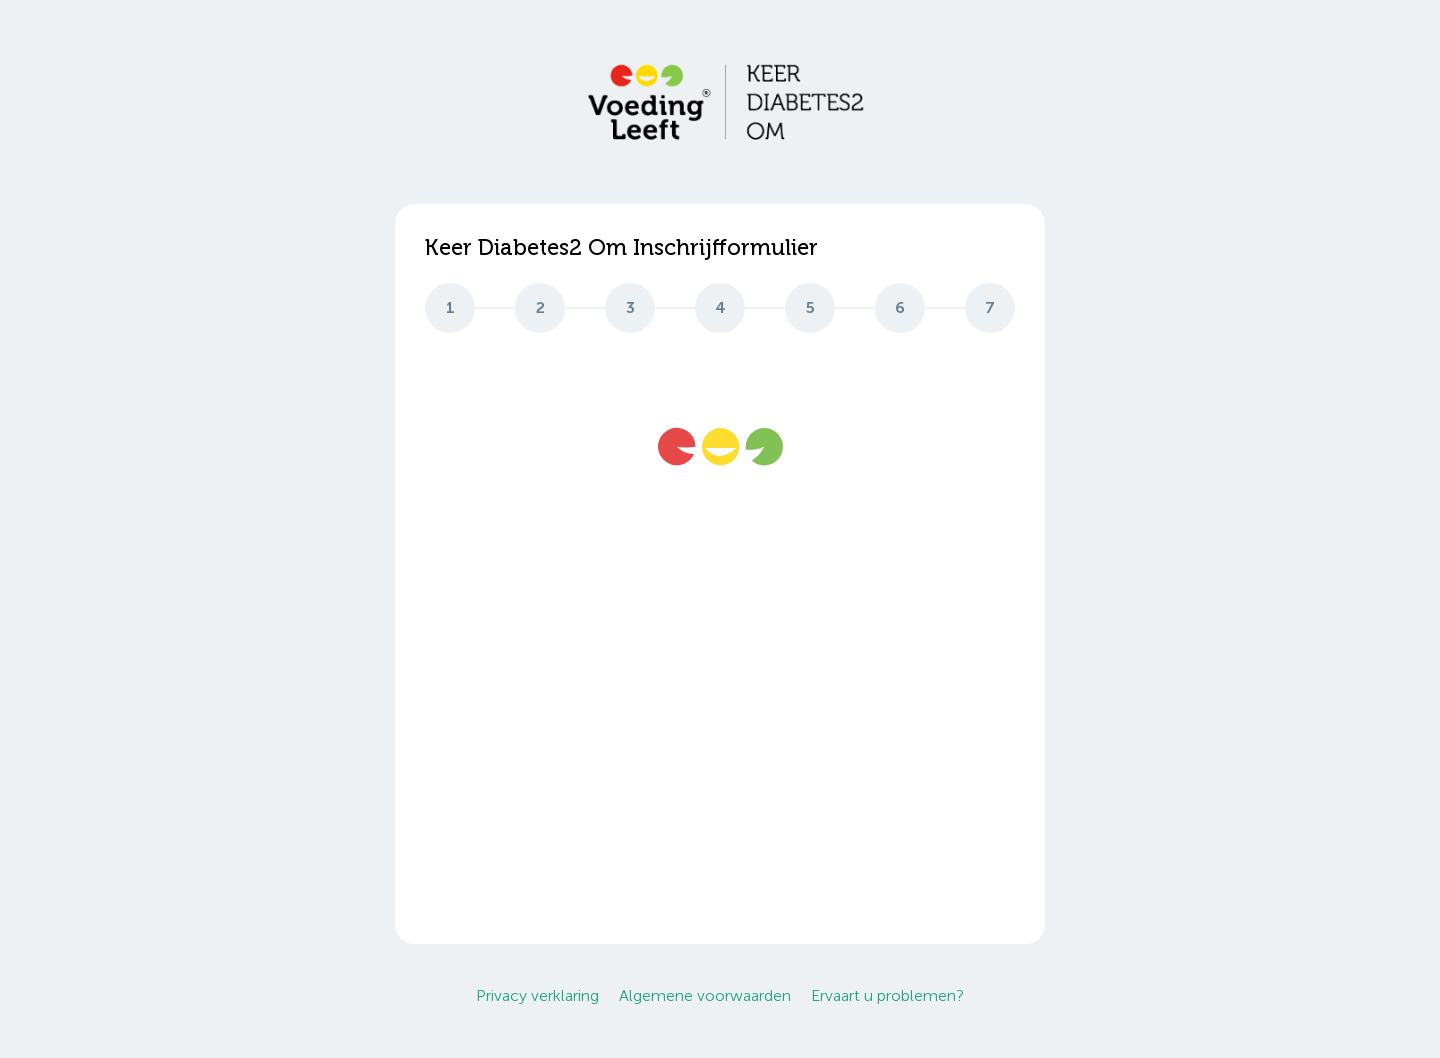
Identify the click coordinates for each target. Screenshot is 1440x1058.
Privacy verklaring (537, 995)
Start (975, 877)
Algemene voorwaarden (705, 995)
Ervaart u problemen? (887, 995)
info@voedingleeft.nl (498, 719)
